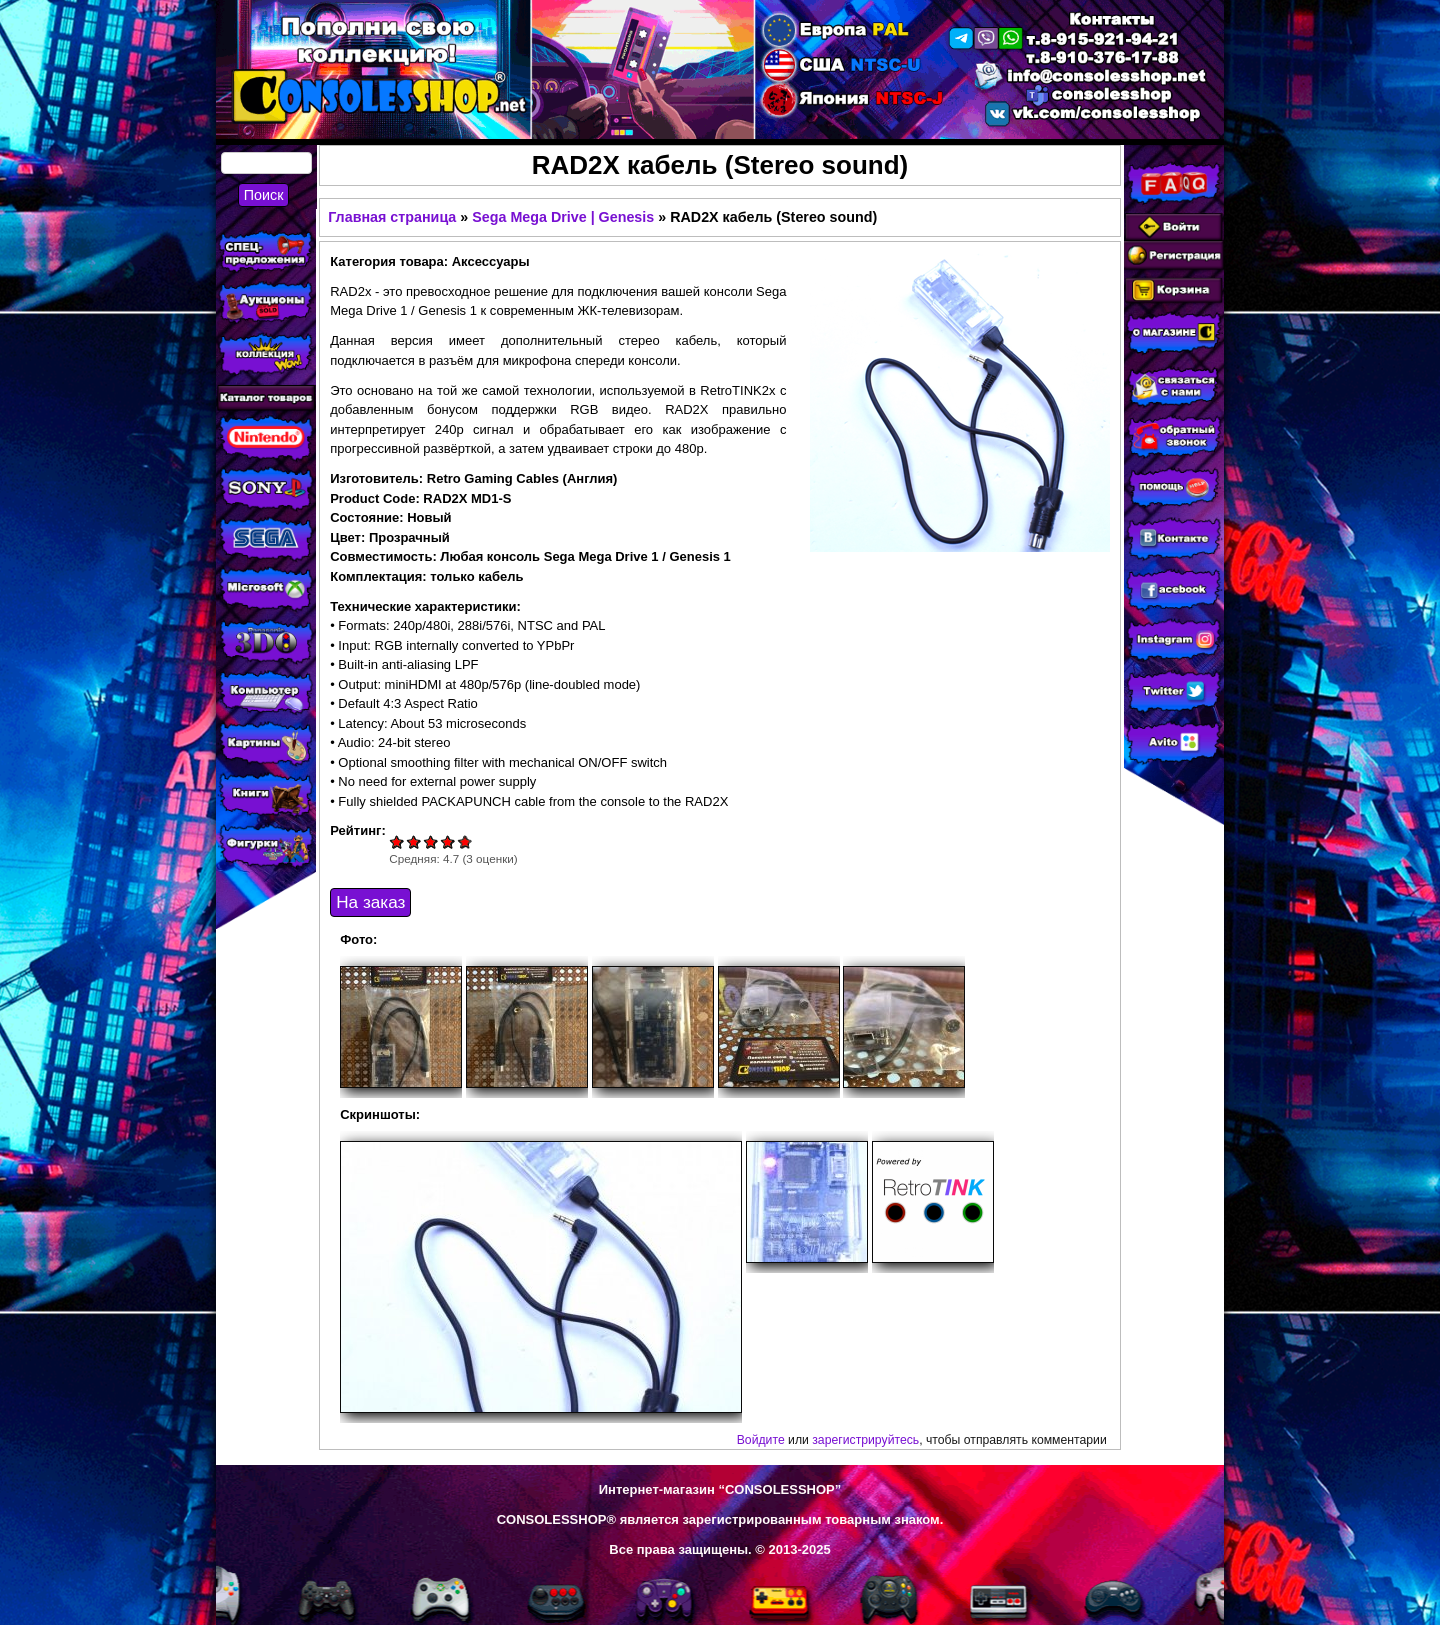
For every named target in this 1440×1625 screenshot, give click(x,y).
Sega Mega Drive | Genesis (563, 217)
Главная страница (392, 217)
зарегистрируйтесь (865, 1440)
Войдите (761, 1440)
